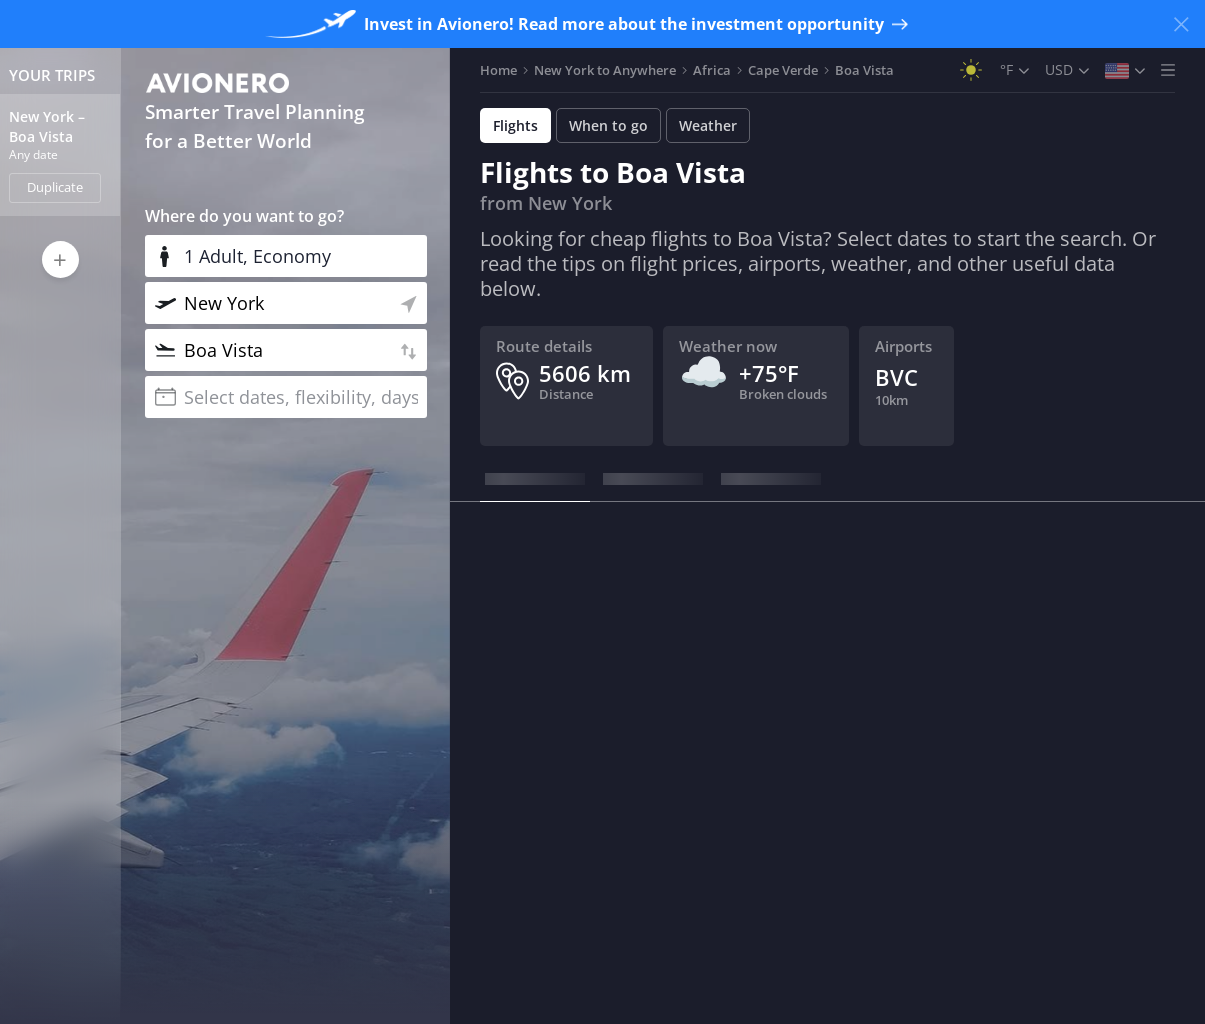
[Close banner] (1181, 24)
